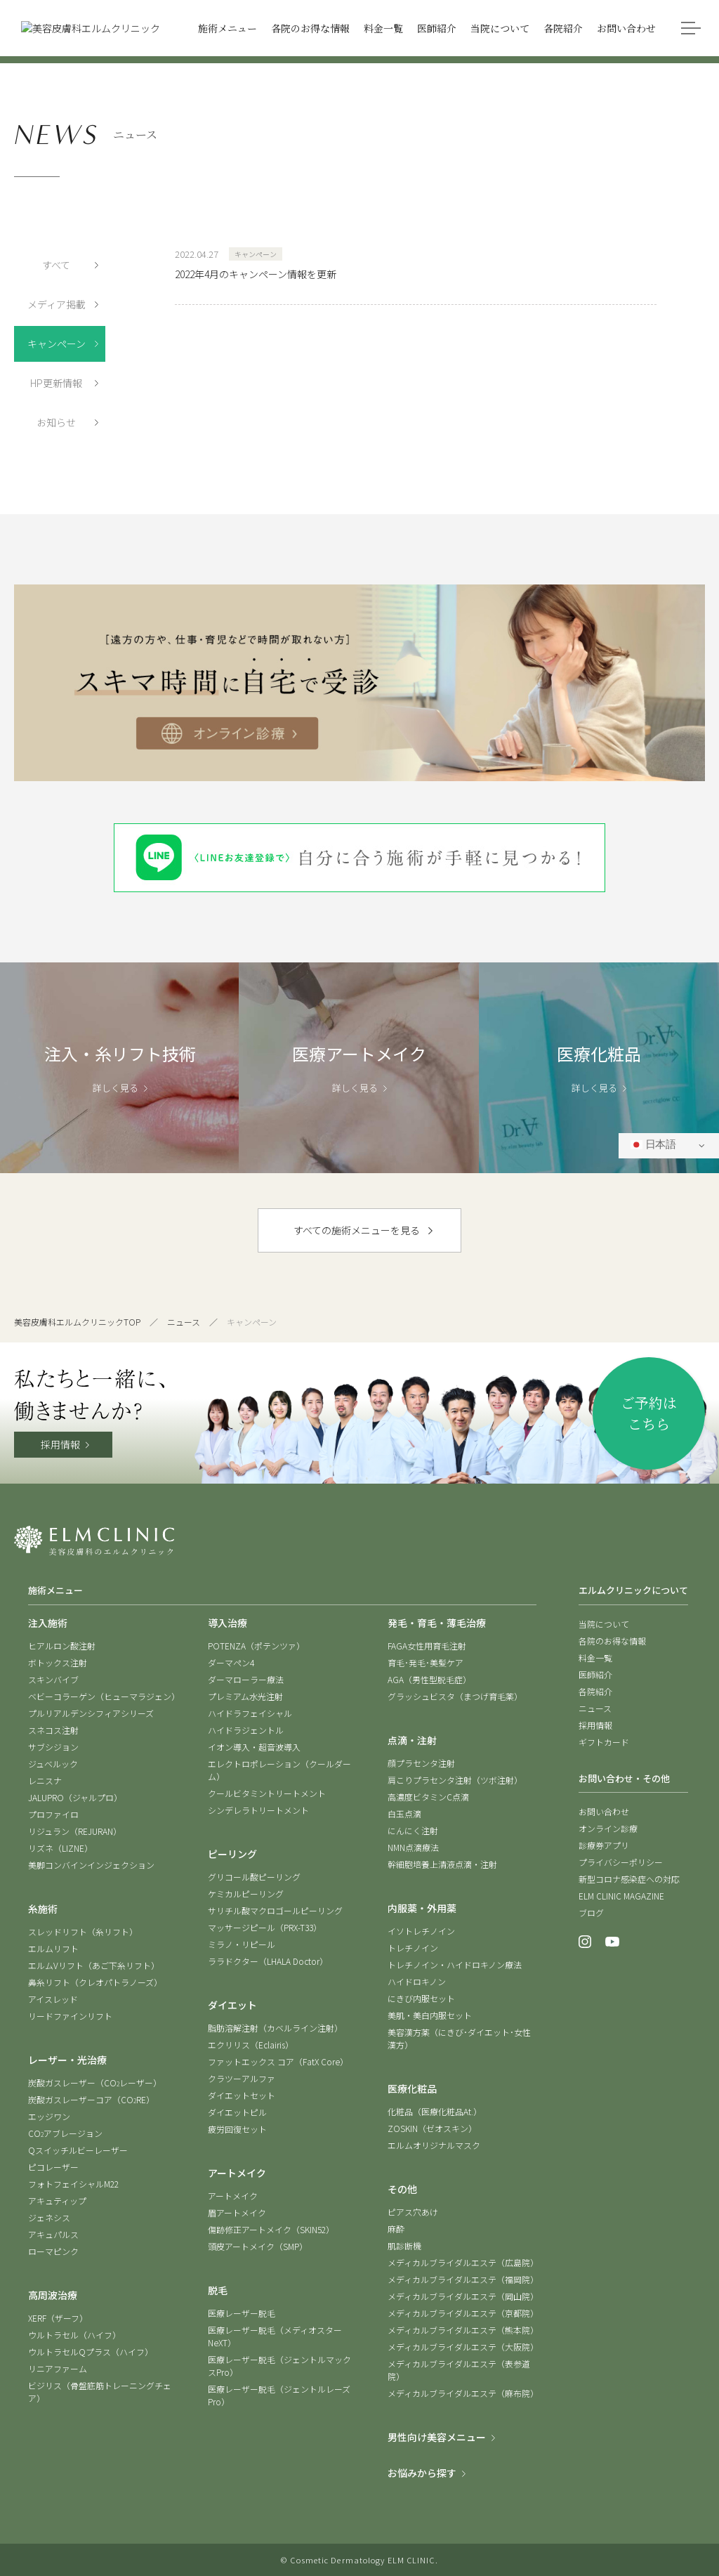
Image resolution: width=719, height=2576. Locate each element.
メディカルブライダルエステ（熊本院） (463, 2330)
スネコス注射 (53, 1730)
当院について (604, 1624)
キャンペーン (56, 343)
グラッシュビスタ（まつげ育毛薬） (455, 1696)
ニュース (183, 1322)
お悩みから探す (422, 2473)
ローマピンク (53, 2251)
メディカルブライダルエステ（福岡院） (463, 2279)
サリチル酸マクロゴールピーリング (275, 1910)
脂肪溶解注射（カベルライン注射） (275, 2028)
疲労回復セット (237, 2129)
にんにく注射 (413, 1830)
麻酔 (396, 2229)
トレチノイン (413, 1948)
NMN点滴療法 (413, 1847)
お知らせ (56, 422)
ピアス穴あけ (413, 2212)
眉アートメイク (237, 2212)
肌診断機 (404, 2245)
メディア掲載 (56, 304)
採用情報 (60, 1444)
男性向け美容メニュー (437, 2437)
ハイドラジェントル (246, 1730)
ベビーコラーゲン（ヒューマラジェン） (104, 1696)
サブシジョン (53, 1747)
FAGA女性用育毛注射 (427, 1646)
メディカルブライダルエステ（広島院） (463, 2262)
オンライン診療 (608, 1828)
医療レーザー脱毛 (241, 2313)
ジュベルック (53, 1764)
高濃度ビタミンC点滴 (428, 1797)
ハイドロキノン (417, 1981)
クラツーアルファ (241, 2078)
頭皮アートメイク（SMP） (258, 2246)
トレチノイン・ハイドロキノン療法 (455, 1964)
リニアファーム (57, 2368)
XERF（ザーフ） (58, 2318)
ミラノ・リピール (241, 1944)
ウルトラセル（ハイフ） (74, 2335)
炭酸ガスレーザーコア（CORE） (91, 2099)
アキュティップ (57, 2200)
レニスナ (45, 1780)
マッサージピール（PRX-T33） (265, 1927)
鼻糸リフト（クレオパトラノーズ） (95, 1982)
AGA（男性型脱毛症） (429, 1679)
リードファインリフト (70, 2016)
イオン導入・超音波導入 (254, 1747)
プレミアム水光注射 (245, 1696)
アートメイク (233, 2196)
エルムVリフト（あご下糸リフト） (93, 1965)
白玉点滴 (404, 1813)
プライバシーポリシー (621, 1862)
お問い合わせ (604, 1811)
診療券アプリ (604, 1845)
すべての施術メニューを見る (356, 1230)
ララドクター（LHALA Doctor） (268, 1961)
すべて (56, 265)
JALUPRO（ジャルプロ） (75, 1797)
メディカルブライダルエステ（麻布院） (463, 2393)
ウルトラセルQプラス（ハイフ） (90, 2352)
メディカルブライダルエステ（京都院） (463, 2313)
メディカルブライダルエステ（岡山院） (463, 2296)
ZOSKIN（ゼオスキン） (432, 2128)
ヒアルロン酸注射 (61, 1646)
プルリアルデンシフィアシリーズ (91, 1713)
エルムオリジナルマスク (434, 2145)
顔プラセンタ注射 (421, 1763)
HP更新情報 (56, 383)
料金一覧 (595, 1657)
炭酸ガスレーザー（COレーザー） (94, 2082)
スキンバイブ (53, 1679)
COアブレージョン (65, 2133)
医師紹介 (595, 1674)
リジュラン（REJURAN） (74, 1831)
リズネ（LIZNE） (60, 1848)
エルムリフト (53, 1948)
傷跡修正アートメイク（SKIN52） (271, 2229)
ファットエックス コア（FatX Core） (278, 2061)
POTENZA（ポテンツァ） (256, 1646)
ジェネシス (49, 2217)
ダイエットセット (241, 2095)
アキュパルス (53, 2234)
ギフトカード (604, 1742)
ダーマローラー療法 (246, 1679)
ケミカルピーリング (246, 1894)
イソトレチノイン (421, 1931)
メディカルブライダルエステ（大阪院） (463, 2347)
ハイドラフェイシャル (250, 1713)
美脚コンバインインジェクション (91, 1865)
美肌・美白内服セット (430, 2015)
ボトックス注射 (57, 1662)
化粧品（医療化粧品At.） (435, 2111)
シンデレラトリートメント (258, 1810)
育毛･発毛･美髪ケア (425, 1662)
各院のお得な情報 (612, 1641)
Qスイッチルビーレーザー (78, 2150)
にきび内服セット (421, 1998)
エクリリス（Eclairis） (250, 2045)
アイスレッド (53, 1999)
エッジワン (49, 2116)
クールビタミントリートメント (267, 1793)
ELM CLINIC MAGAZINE (621, 1896)
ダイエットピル (237, 2112)
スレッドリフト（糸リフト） (83, 1931)
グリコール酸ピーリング (254, 1877)
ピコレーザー (53, 2167)
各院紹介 (595, 1691)
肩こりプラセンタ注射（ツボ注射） (455, 1780)
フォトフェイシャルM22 (73, 2184)
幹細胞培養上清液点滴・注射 (442, 1864)
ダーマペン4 (231, 1662)
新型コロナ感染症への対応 (629, 1879)
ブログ (591, 1912)
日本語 (653, 1145)
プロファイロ (53, 1814)
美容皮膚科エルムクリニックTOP (77, 1322)
